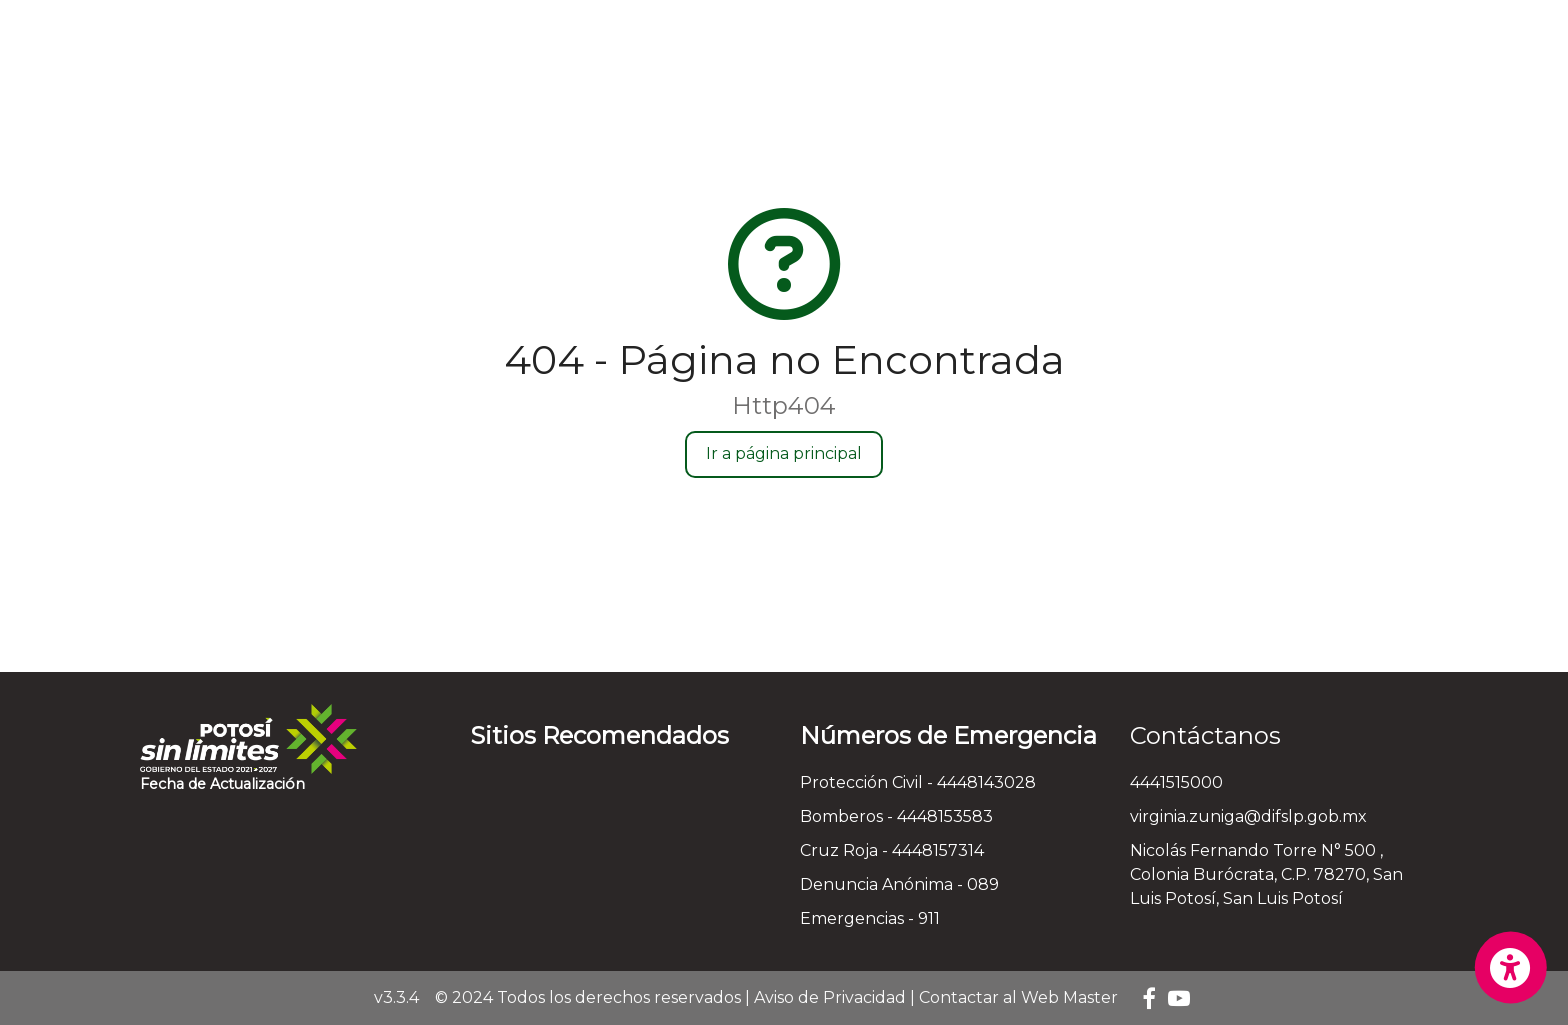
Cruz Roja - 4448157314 (892, 850)
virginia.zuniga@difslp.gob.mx (1248, 816)
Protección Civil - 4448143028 (918, 782)
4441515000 (1176, 782)
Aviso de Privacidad (830, 997)
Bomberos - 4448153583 (896, 816)
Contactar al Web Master (1018, 997)
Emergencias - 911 (870, 918)
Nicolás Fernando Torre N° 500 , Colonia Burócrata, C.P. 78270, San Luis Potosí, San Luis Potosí (1266, 874)
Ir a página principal (784, 453)
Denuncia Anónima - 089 (899, 884)
